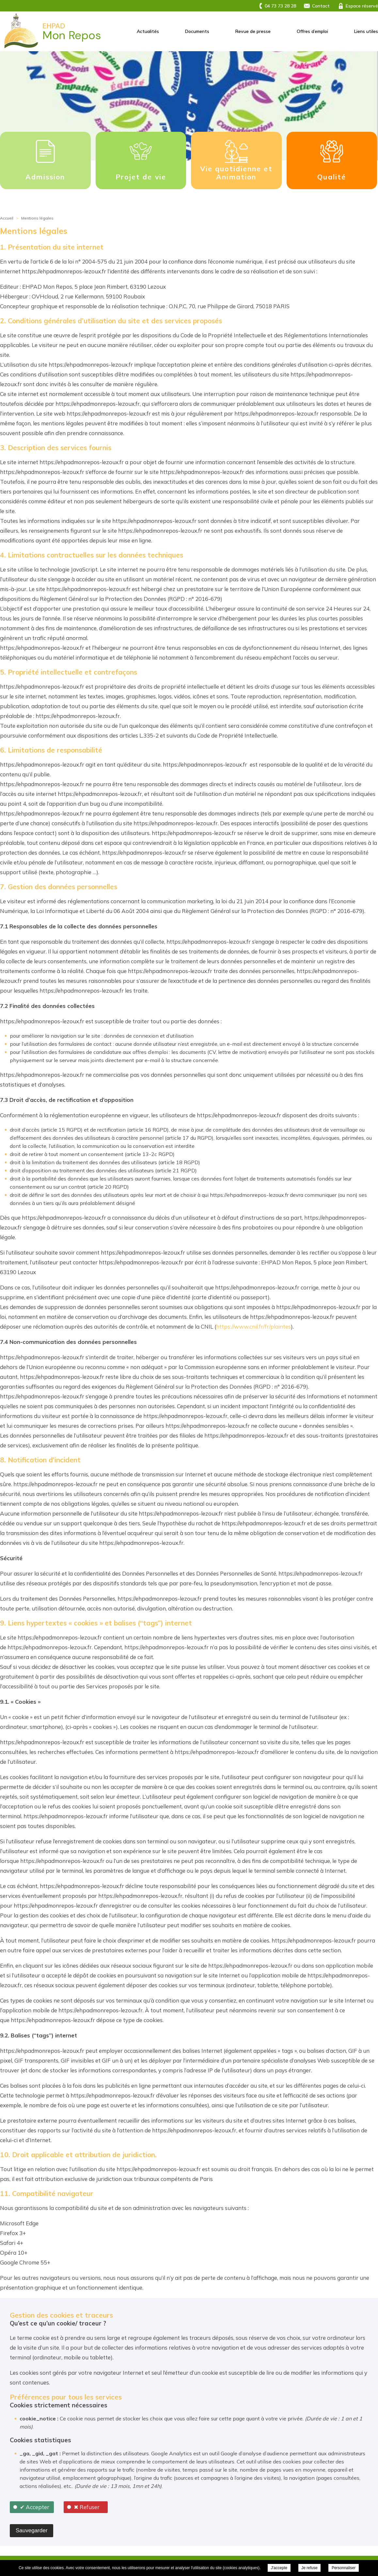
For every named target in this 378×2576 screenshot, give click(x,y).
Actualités (148, 31)
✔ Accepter (34, 2507)
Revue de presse (253, 31)
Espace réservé (362, 6)
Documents (197, 31)
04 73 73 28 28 (280, 6)
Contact (321, 6)
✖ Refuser (87, 2507)
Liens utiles (366, 31)
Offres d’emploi (312, 31)
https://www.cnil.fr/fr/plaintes (253, 1326)
